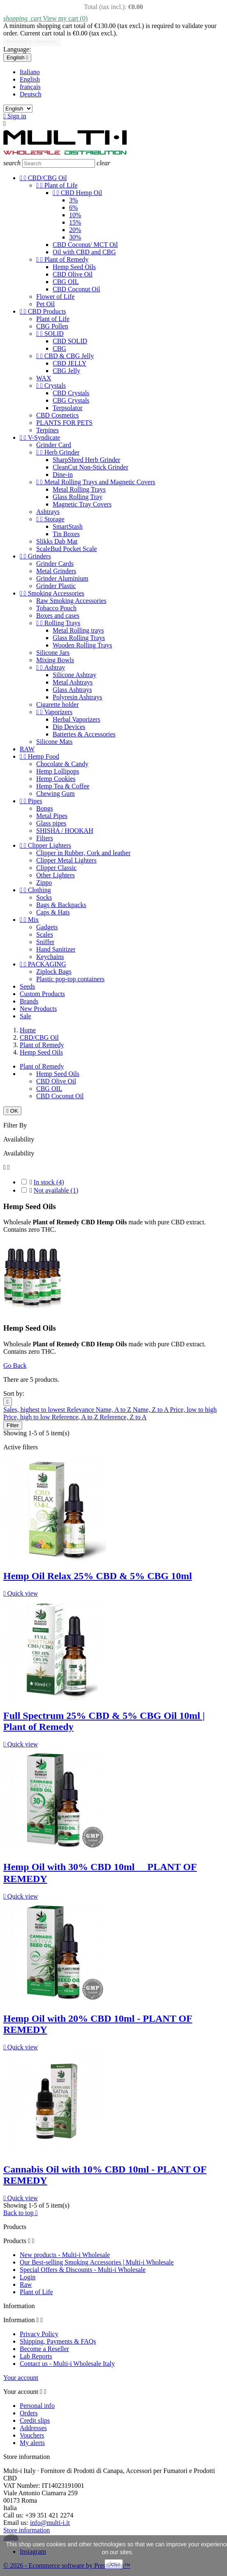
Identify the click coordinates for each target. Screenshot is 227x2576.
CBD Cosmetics (57, 415)
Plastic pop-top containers (70, 978)
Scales (44, 934)
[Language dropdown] (17, 57)
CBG (59, 348)
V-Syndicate (40, 437)
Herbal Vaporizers (76, 719)
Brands (29, 1001)
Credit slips (35, 2420)
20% (75, 229)
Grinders (35, 556)
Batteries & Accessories (84, 734)
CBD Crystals (71, 392)
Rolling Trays (58, 622)
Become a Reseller (44, 2348)
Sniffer (45, 941)
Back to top (20, 2212)
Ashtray (50, 667)
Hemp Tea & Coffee (62, 786)
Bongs (44, 808)
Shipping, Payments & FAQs (58, 2341)
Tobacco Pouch (56, 608)
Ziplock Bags (54, 971)
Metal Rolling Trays (79, 489)
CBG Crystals (71, 400)
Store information (26, 2530)
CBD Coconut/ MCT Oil (85, 244)
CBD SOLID (70, 341)
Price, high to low (27, 1416)
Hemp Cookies (56, 778)
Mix (29, 919)
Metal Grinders (56, 570)
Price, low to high (193, 1409)
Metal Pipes (51, 815)
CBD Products (43, 311)
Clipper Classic (56, 867)
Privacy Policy (39, 2333)
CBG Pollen (52, 326)
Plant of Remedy (62, 259)
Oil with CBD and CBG (84, 251)
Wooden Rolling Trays (82, 645)
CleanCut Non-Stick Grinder (90, 467)
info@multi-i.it (50, 2522)
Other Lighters (55, 875)
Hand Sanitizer (56, 949)
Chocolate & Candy (62, 763)
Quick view (20, 1593)
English (30, 79)
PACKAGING (43, 964)
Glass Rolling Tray (77, 496)
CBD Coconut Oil (76, 289)
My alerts (32, 2442)
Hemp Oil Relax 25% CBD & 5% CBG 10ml (97, 1575)
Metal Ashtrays (73, 682)
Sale (25, 1016)
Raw (26, 2284)
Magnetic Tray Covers (82, 504)
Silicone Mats (54, 741)
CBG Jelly (66, 370)
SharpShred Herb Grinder (86, 459)
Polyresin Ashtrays (77, 697)
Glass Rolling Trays (79, 637)
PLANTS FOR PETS (64, 422)
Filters (44, 837)
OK (12, 1111)
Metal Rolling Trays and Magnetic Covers (95, 481)
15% (75, 222)
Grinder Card (53, 444)
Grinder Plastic (56, 585)
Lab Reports (36, 2356)
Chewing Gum (55, 793)
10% (75, 214)
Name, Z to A (151, 1409)
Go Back (14, 1365)
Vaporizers (54, 711)
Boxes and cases (57, 615)
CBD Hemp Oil (77, 192)
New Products (38, 1008)
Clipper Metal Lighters (66, 860)
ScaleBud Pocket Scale (66, 548)
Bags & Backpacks (61, 904)
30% (75, 237)
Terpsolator (68, 407)
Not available (56, 1190)
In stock (49, 1182)
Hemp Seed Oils (74, 266)
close (113, 2564)
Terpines (47, 430)
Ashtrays (48, 511)
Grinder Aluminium (62, 578)
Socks (44, 897)
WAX (43, 378)
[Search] (58, 163)
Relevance (81, 1409)
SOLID (50, 333)
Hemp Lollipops (57, 771)
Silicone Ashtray (74, 674)
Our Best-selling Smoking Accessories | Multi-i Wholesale (97, 2262)
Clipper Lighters (45, 845)
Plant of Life (57, 185)
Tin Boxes (66, 533)
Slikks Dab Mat (56, 541)
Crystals (51, 385)
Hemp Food (39, 756)
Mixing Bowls (55, 659)
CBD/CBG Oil (43, 177)
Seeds (27, 986)
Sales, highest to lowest (35, 1409)
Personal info (37, 2405)
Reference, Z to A (123, 1416)
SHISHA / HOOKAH (64, 830)
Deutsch (30, 94)
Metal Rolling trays (78, 630)
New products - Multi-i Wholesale (65, 2254)
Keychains (50, 956)
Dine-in (63, 474)
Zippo (44, 882)
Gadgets (47, 927)
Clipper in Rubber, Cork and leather (83, 852)
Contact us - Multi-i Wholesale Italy (67, 2363)
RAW (27, 748)
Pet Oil (45, 303)
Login (27, 2277)
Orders (29, 2413)
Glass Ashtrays (72, 689)
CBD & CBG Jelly (65, 355)
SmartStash (68, 526)
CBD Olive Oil (73, 274)
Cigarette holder (57, 704)
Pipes (31, 800)
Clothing (35, 889)
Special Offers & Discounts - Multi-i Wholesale (83, 2269)
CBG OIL (66, 281)
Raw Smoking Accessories (71, 600)
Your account (20, 2377)
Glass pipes (51, 823)
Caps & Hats (53, 912)
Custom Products (42, 993)
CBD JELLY (69, 363)
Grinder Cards (55, 563)
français (30, 86)
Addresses (33, 2427)
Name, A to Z (114, 1409)
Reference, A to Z (76, 1416)
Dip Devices (69, 726)
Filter (13, 1425)
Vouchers (32, 2435)
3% (73, 200)
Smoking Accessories (52, 593)
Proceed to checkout (32, 41)
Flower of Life (55, 296)
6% (73, 207)
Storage (50, 519)
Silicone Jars (52, 652)
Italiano (30, 71)
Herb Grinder (57, 452)
